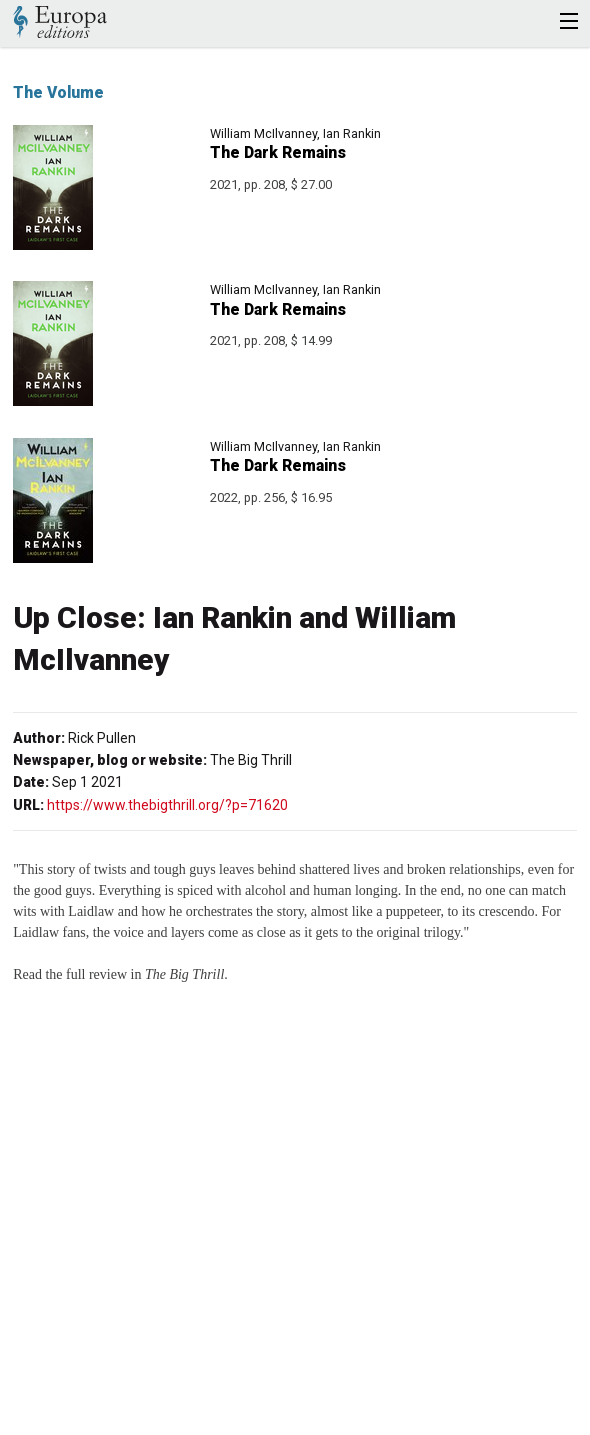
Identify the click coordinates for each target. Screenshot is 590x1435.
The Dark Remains (278, 152)
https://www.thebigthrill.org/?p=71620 (167, 805)
